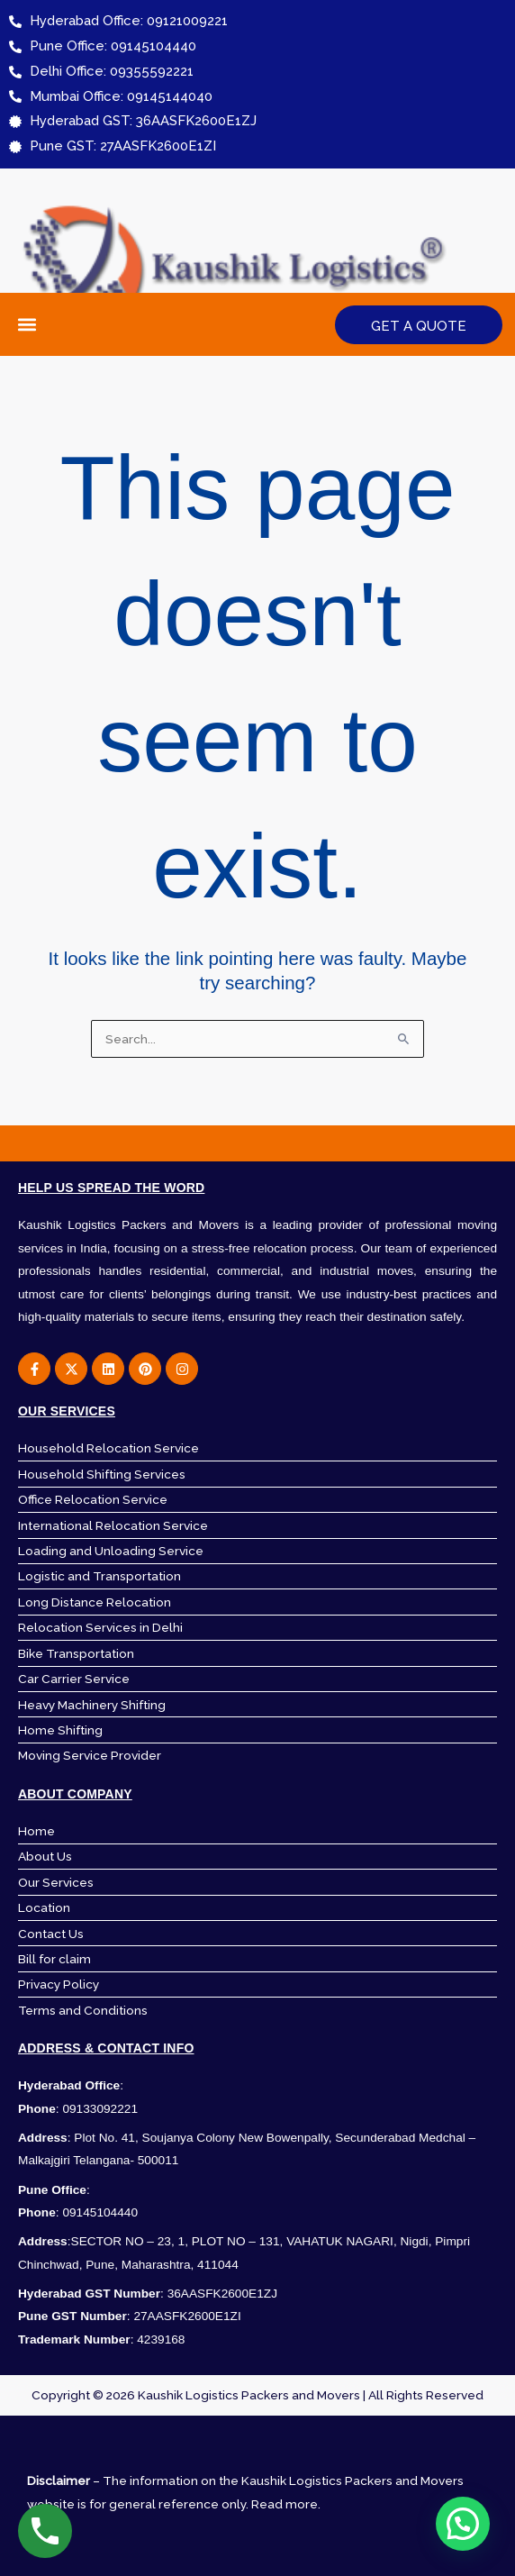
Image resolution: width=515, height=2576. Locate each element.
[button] (27, 325)
